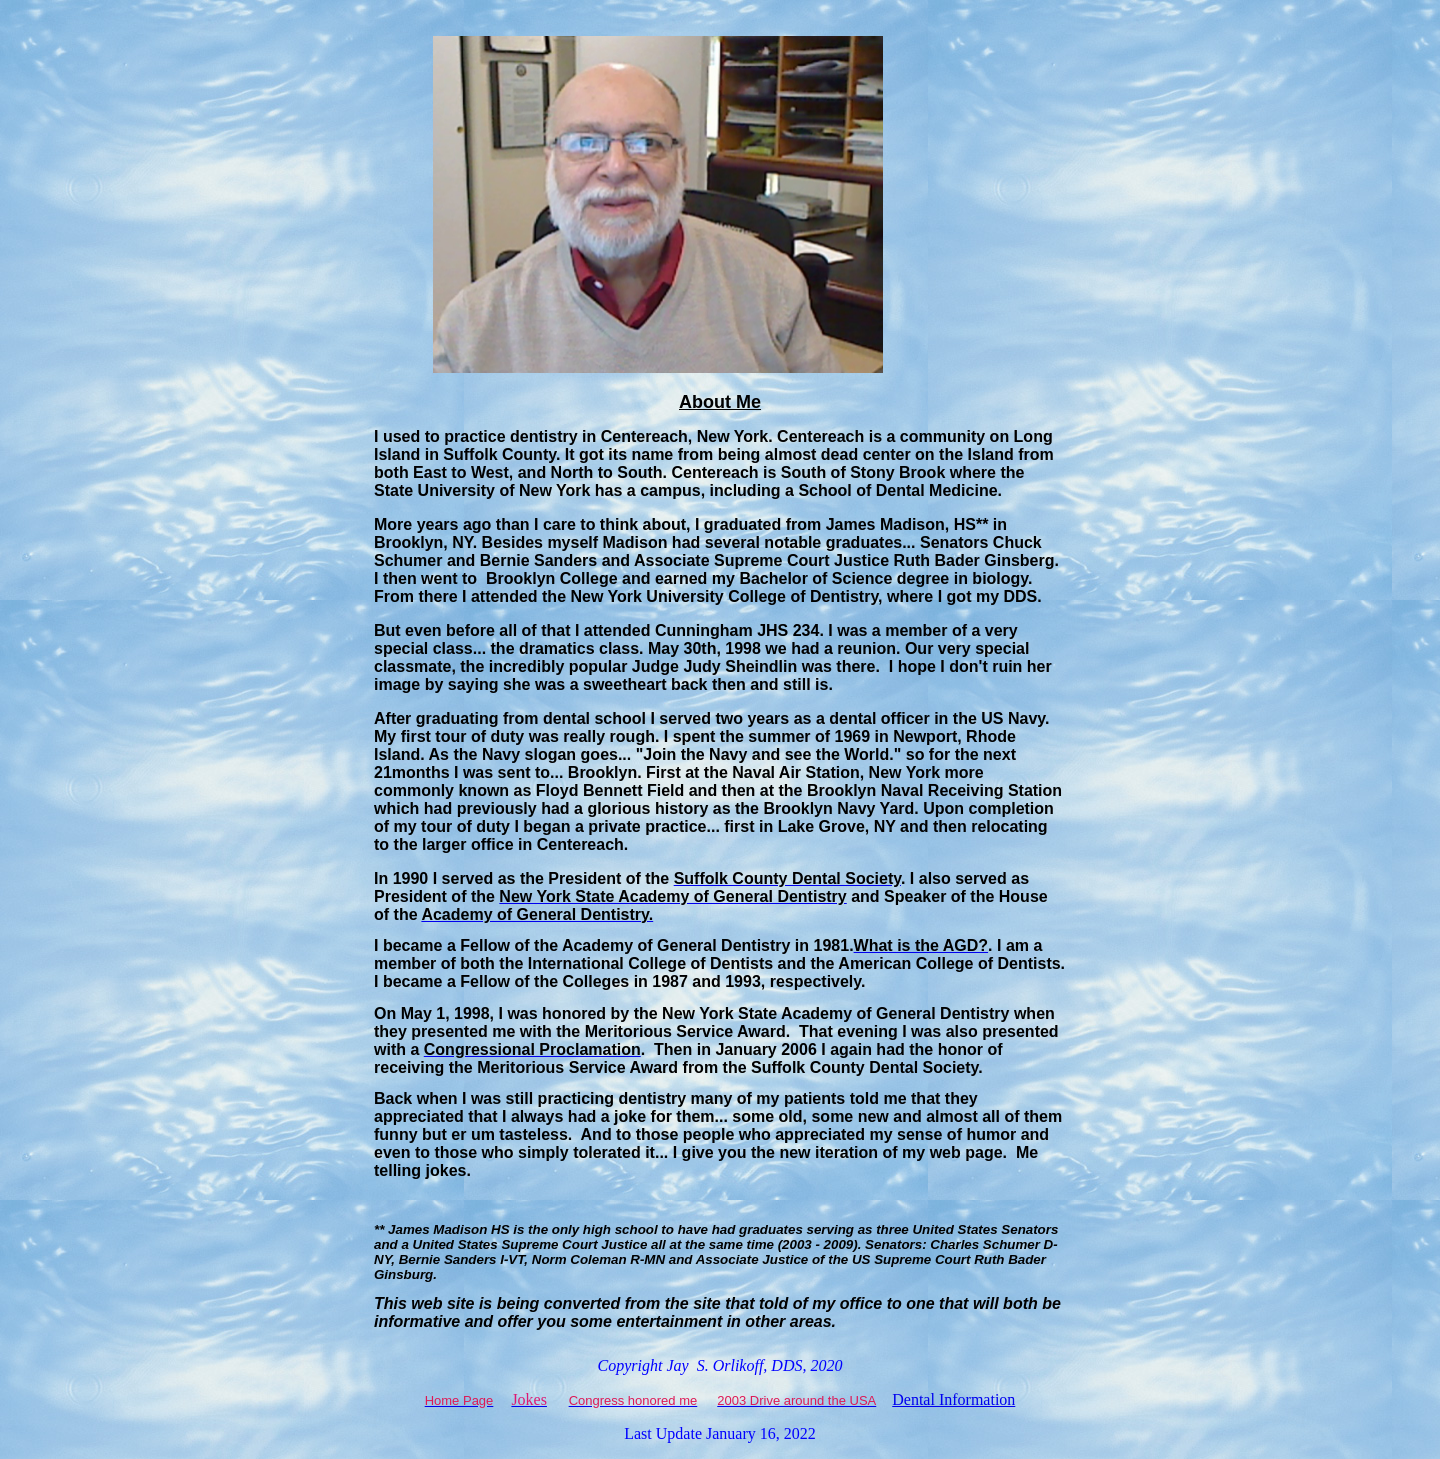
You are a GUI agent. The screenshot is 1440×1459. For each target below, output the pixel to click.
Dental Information (953, 1399)
